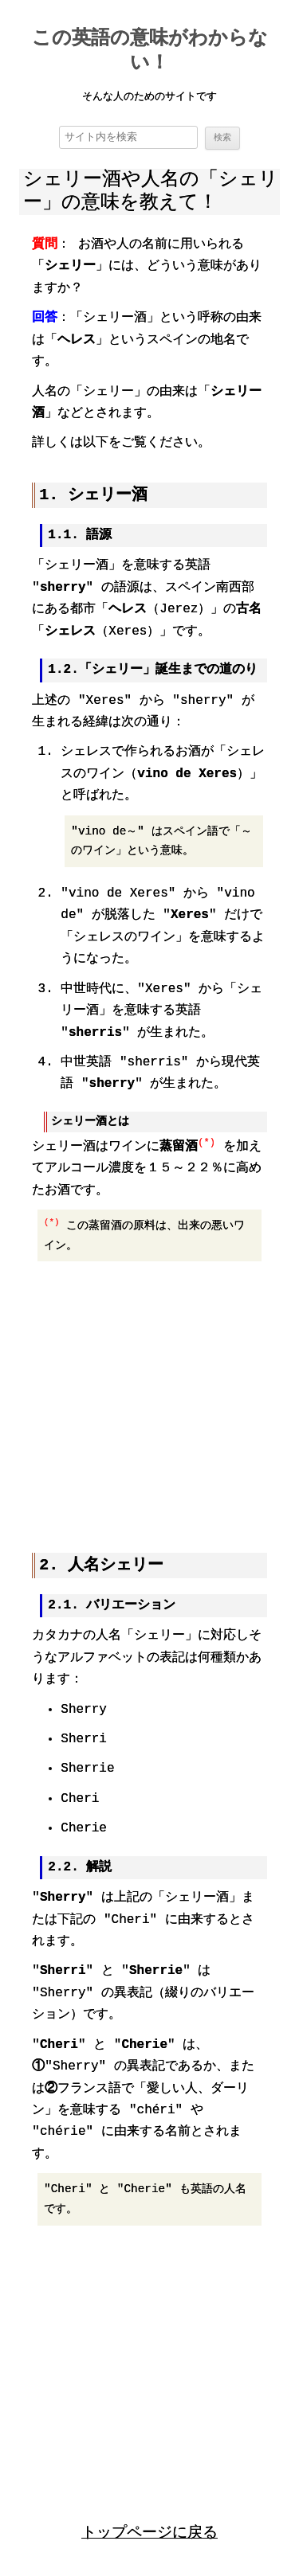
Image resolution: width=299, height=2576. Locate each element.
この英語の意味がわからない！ (150, 51)
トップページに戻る (149, 2530)
